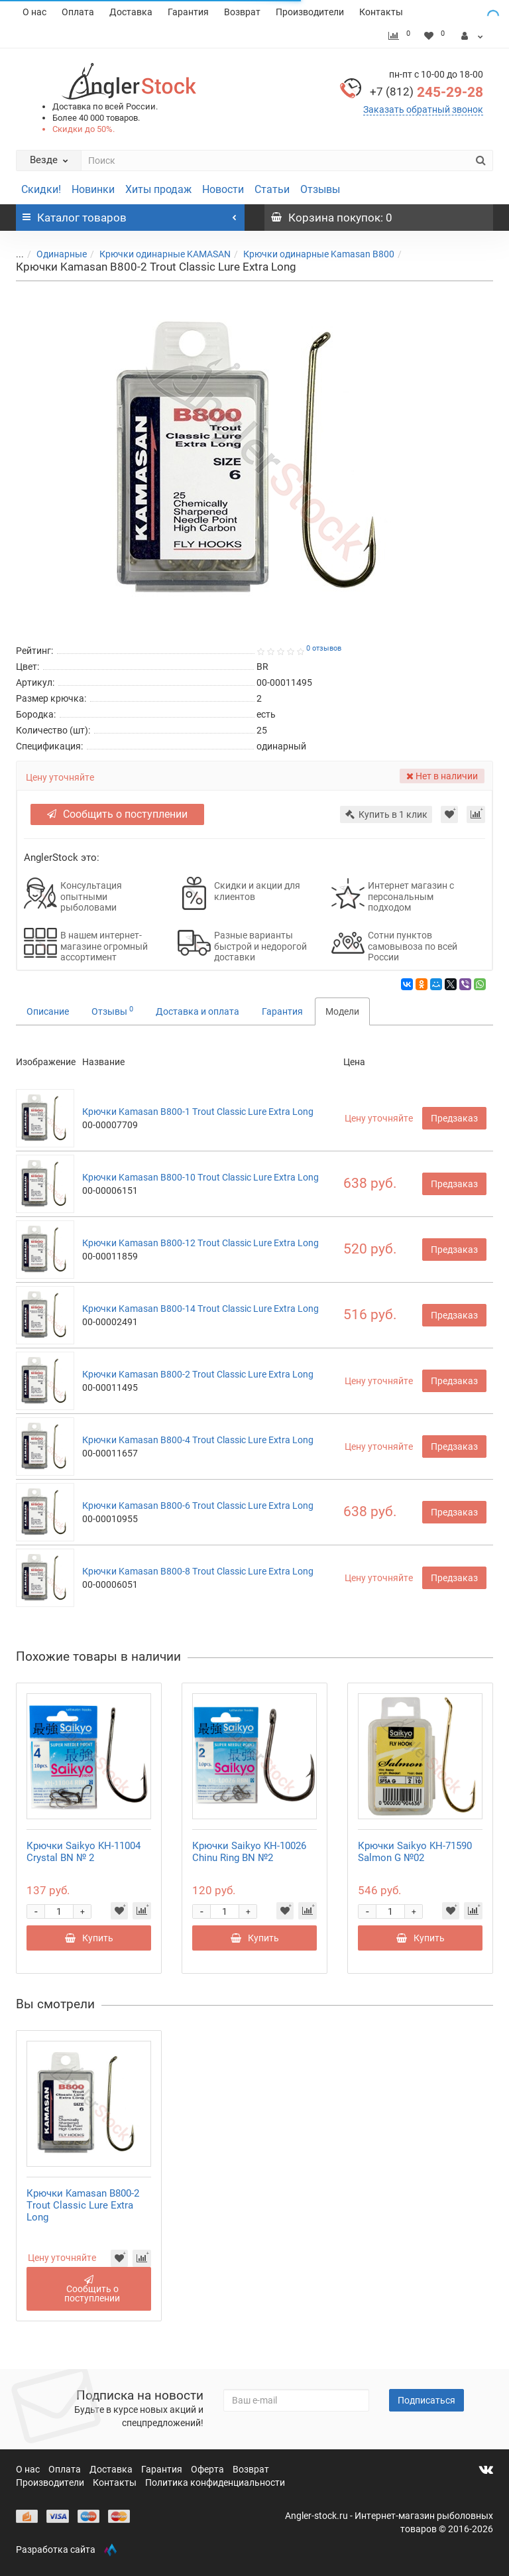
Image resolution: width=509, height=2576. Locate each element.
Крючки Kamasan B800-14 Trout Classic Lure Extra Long (200, 1308)
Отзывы (320, 189)
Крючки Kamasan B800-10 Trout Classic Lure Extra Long (200, 1177)
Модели (342, 1011)
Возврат (242, 12)
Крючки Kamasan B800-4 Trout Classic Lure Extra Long (197, 1440)
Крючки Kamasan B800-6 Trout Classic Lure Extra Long (197, 1505)
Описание (48, 1011)
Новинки (93, 189)
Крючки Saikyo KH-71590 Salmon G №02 (415, 1852)
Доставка (130, 12)
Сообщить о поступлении (117, 814)
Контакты (381, 12)
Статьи (272, 189)
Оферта (208, 2469)
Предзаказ (454, 1118)
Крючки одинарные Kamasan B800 (318, 254)
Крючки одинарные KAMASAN (165, 254)
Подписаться (426, 2400)
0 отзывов (323, 648)
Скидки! (41, 189)
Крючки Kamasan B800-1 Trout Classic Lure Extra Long (197, 1111)
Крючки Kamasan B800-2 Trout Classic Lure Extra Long (197, 1374)
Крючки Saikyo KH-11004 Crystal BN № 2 (84, 1852)
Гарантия (188, 12)
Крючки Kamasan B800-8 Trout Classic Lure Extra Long (197, 1571)
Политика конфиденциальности (215, 2482)
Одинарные (61, 254)
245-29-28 (426, 92)
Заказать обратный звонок (423, 109)
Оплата (78, 12)
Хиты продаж (158, 189)
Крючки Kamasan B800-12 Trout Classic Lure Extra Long (200, 1243)
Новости (223, 189)
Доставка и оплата (197, 1011)
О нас (34, 12)
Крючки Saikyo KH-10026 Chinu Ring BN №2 (249, 1852)
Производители (310, 12)
